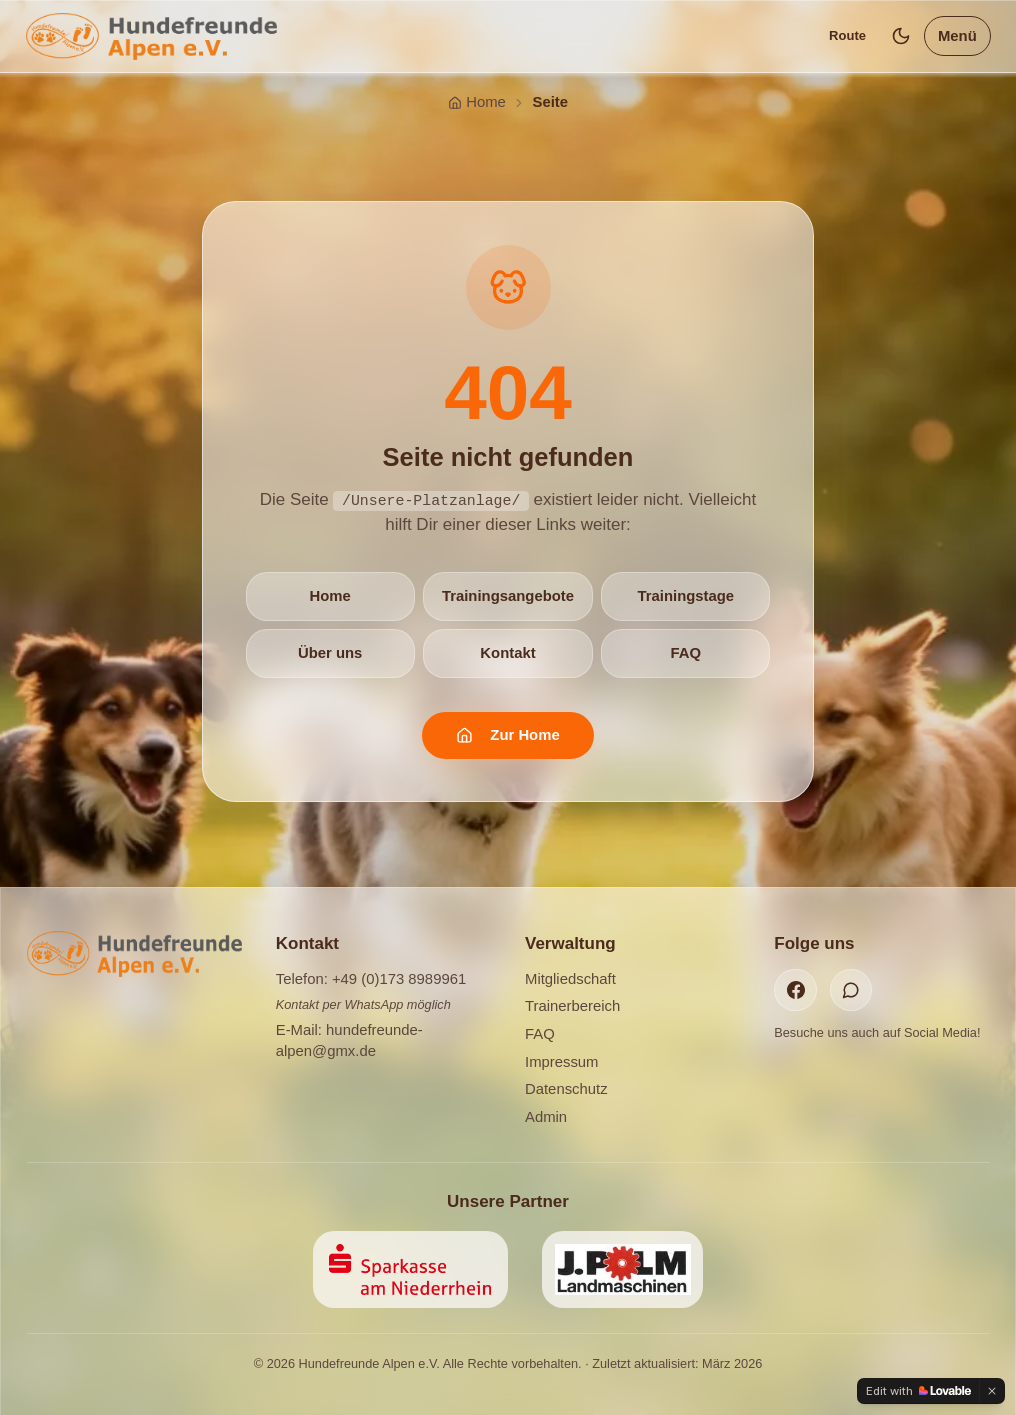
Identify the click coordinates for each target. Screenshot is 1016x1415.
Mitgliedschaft (570, 978)
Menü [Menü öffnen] (957, 36)
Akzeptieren (888, 1335)
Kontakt (507, 652)
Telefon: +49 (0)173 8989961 (371, 978)
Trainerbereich (572, 1006)
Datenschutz (566, 1089)
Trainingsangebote (508, 595)
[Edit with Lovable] (918, 1391)
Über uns (330, 652)
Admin (546, 1116)
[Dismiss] (992, 1391)
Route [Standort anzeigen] (847, 35)
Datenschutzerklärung (545, 1360)
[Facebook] (795, 989)
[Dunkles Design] (901, 36)
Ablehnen (770, 1335)
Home (330, 595)
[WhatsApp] (851, 989)
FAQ (686, 652)
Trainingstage (686, 595)
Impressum (561, 1061)
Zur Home (507, 734)
